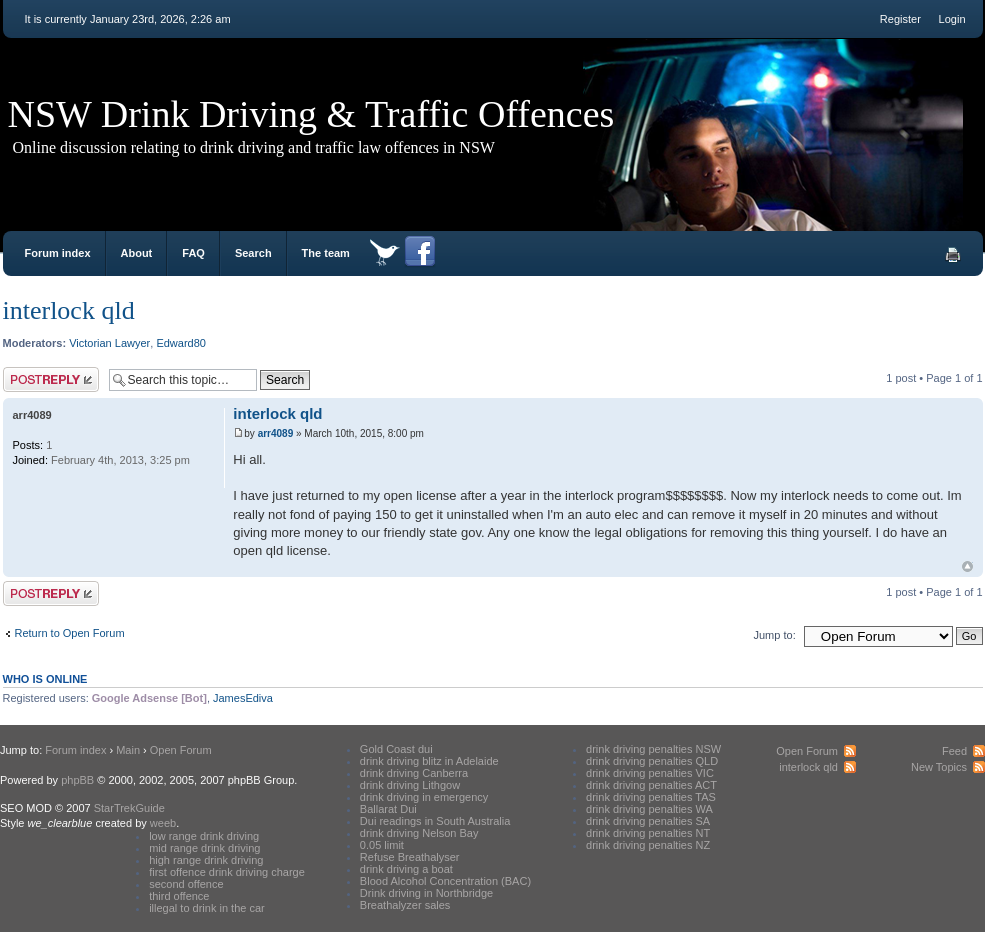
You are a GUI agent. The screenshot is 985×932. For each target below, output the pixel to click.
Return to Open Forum (70, 633)
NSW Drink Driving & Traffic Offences (311, 114)
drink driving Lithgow (410, 785)
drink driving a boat (406, 869)
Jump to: (775, 635)
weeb (163, 823)
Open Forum (181, 750)
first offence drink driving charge (227, 872)
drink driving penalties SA (648, 821)
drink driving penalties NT (648, 833)
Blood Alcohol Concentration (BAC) (445, 881)
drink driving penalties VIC (650, 773)
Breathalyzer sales (405, 905)
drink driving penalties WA (649, 809)
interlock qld (69, 310)
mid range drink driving (204, 848)
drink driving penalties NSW (653, 749)
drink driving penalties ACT (651, 785)
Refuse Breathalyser (410, 857)
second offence (186, 884)
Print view (953, 255)
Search (253, 253)
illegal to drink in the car (207, 908)
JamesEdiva (243, 698)
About (137, 253)
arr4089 (276, 433)
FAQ (193, 253)
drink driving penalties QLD (652, 761)
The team (326, 253)
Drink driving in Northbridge (426, 893)
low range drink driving (204, 836)
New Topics (939, 767)
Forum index (58, 253)
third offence (179, 896)
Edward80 (181, 343)
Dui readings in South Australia (435, 821)
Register (900, 19)
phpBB (77, 780)
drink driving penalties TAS (651, 797)
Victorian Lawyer (109, 343)
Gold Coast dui (396, 749)
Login (952, 19)
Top (967, 566)
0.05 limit (382, 845)
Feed (954, 751)
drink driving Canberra (414, 773)
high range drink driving (206, 860)
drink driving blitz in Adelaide (429, 761)
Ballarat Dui (388, 809)
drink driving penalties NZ (648, 845)
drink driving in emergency (424, 797)
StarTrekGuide (129, 808)
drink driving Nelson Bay (419, 833)
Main (128, 750)
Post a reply (51, 379)
